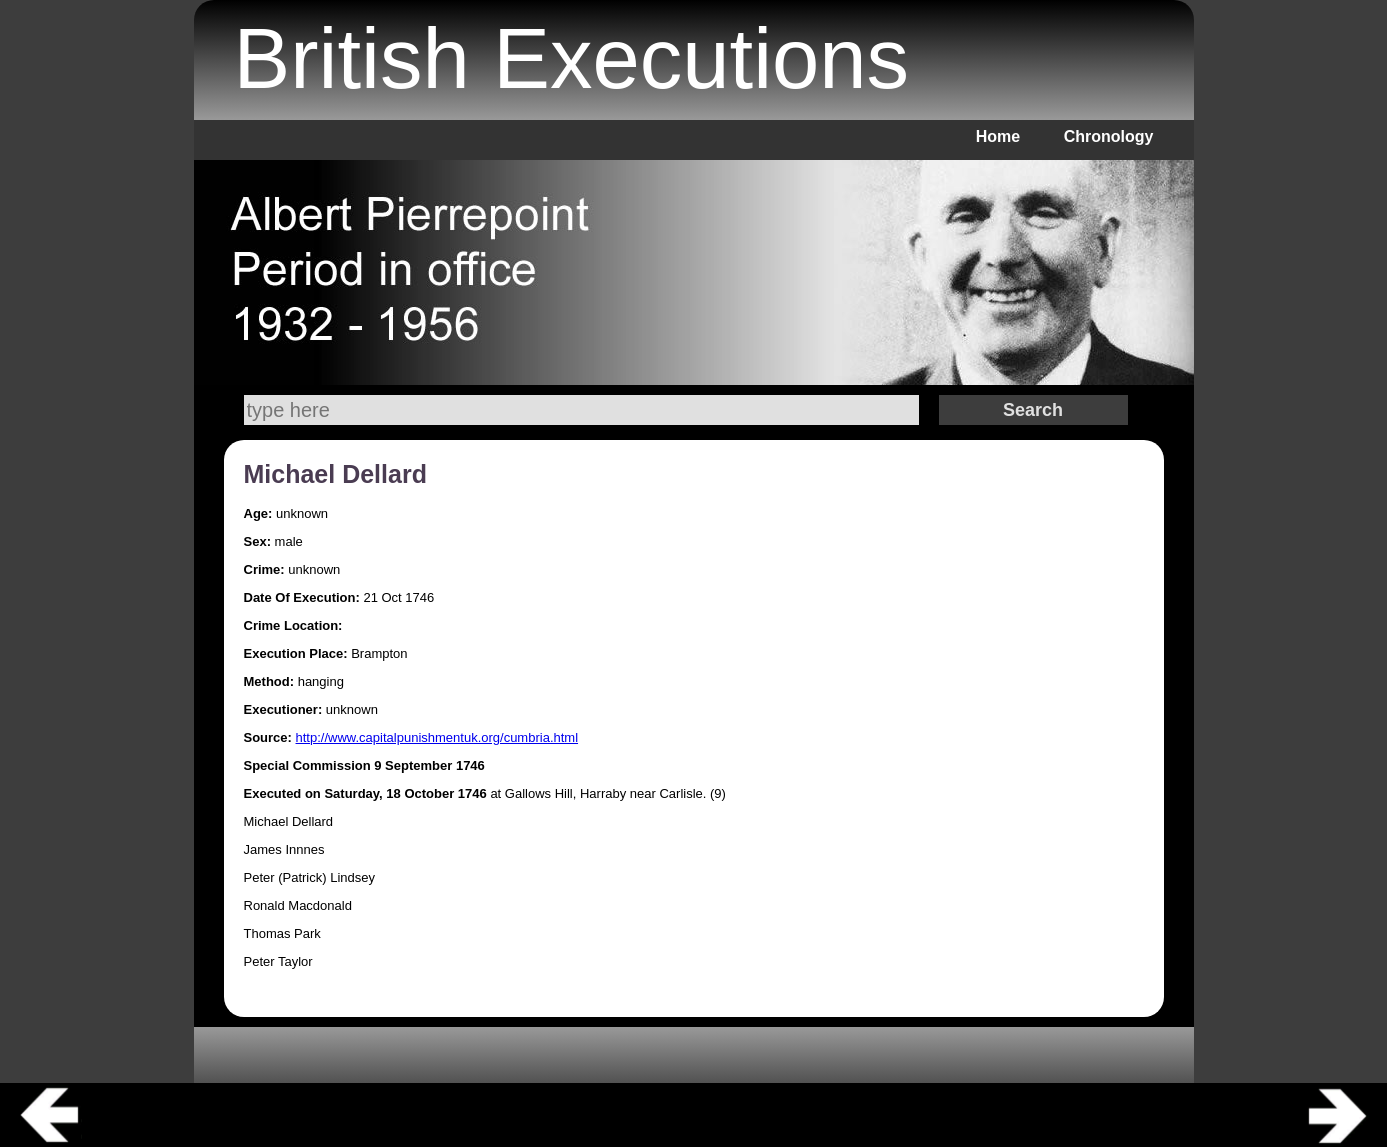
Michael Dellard (335, 474)
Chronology (1109, 136)
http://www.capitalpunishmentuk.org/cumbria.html (437, 737)
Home (998, 136)
